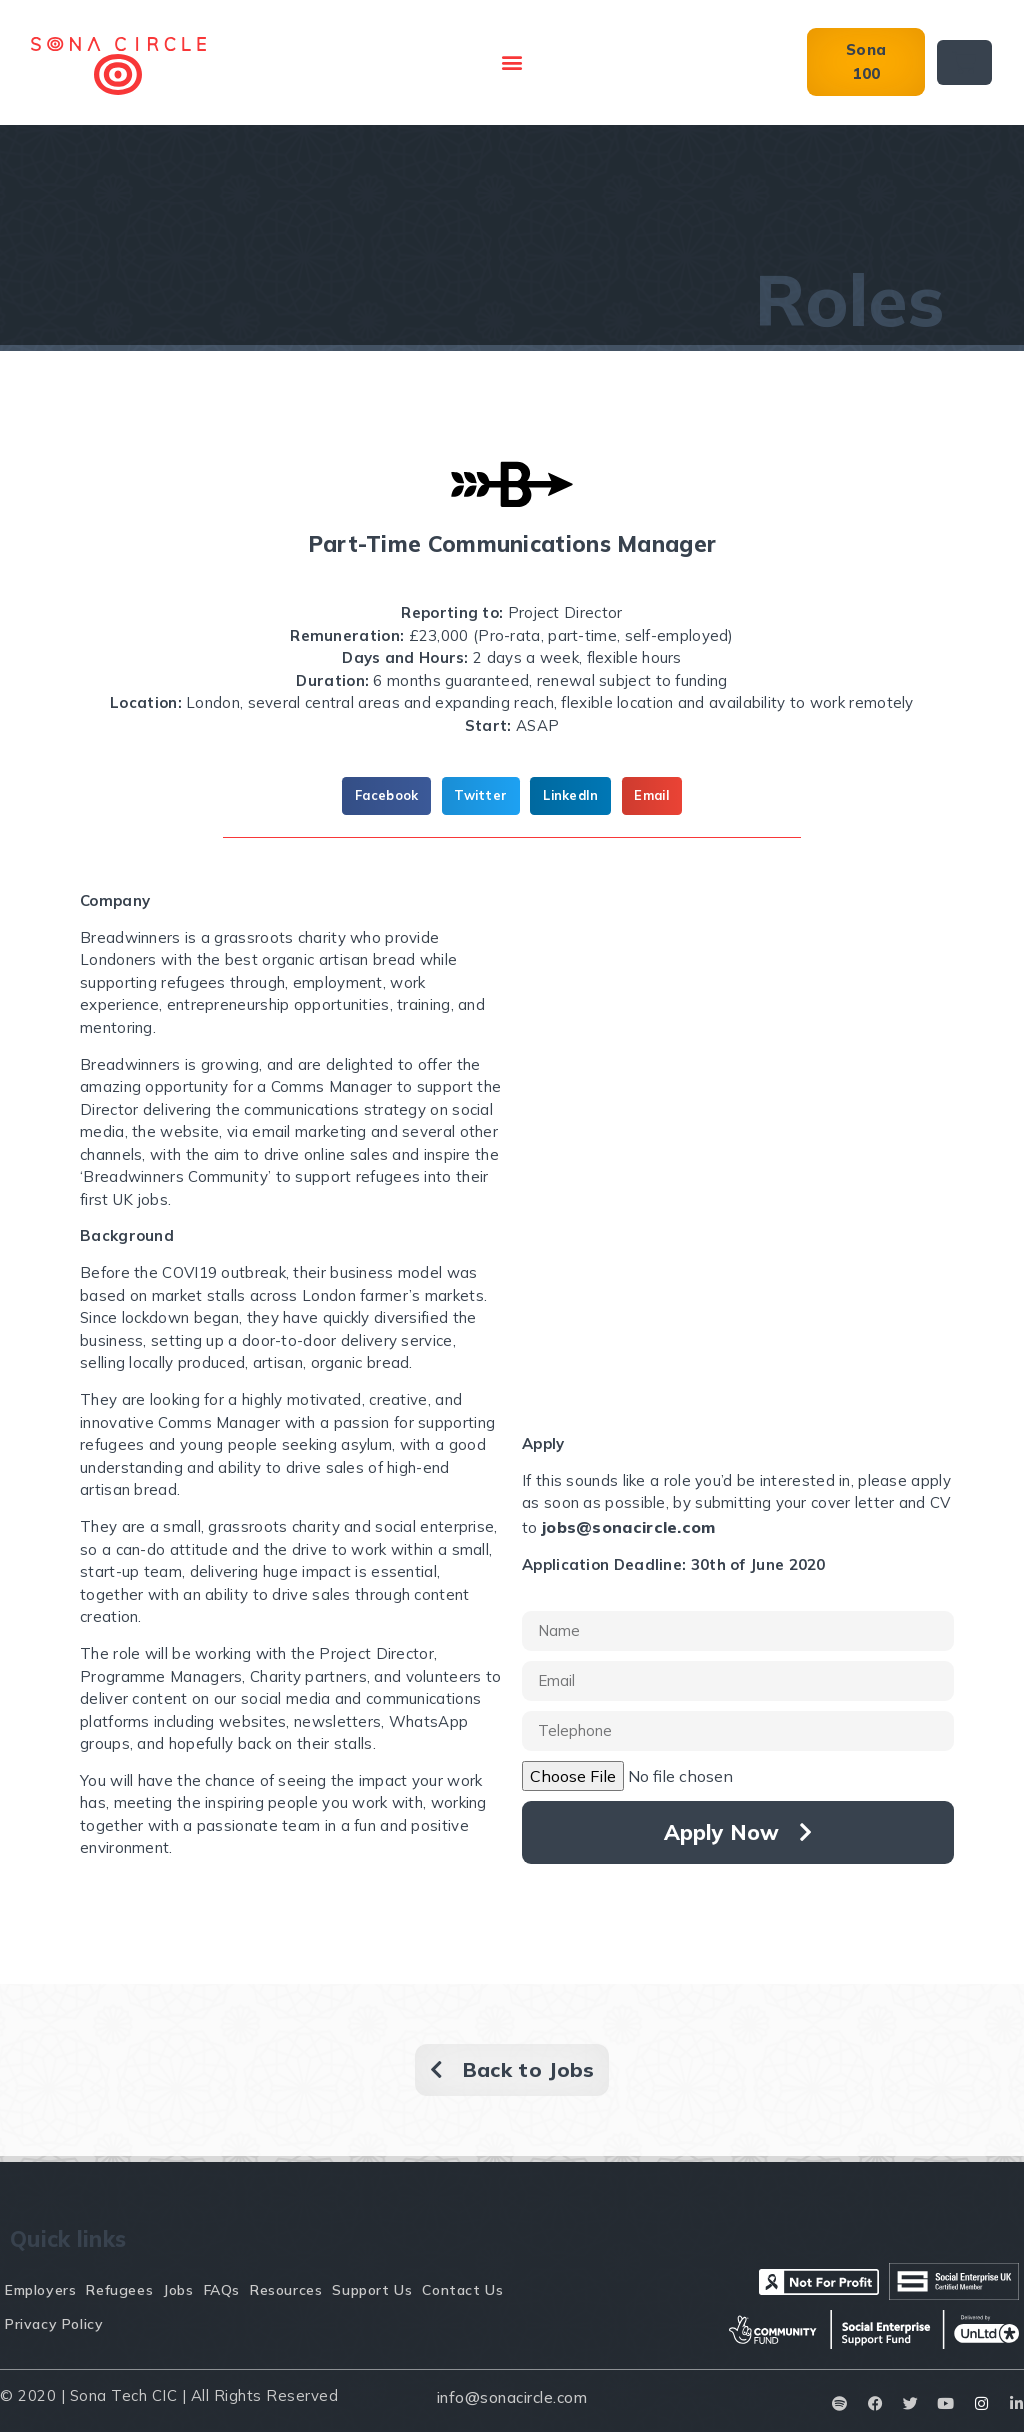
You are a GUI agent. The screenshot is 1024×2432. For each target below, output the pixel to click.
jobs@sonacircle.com (629, 1527)
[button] (511, 62)
